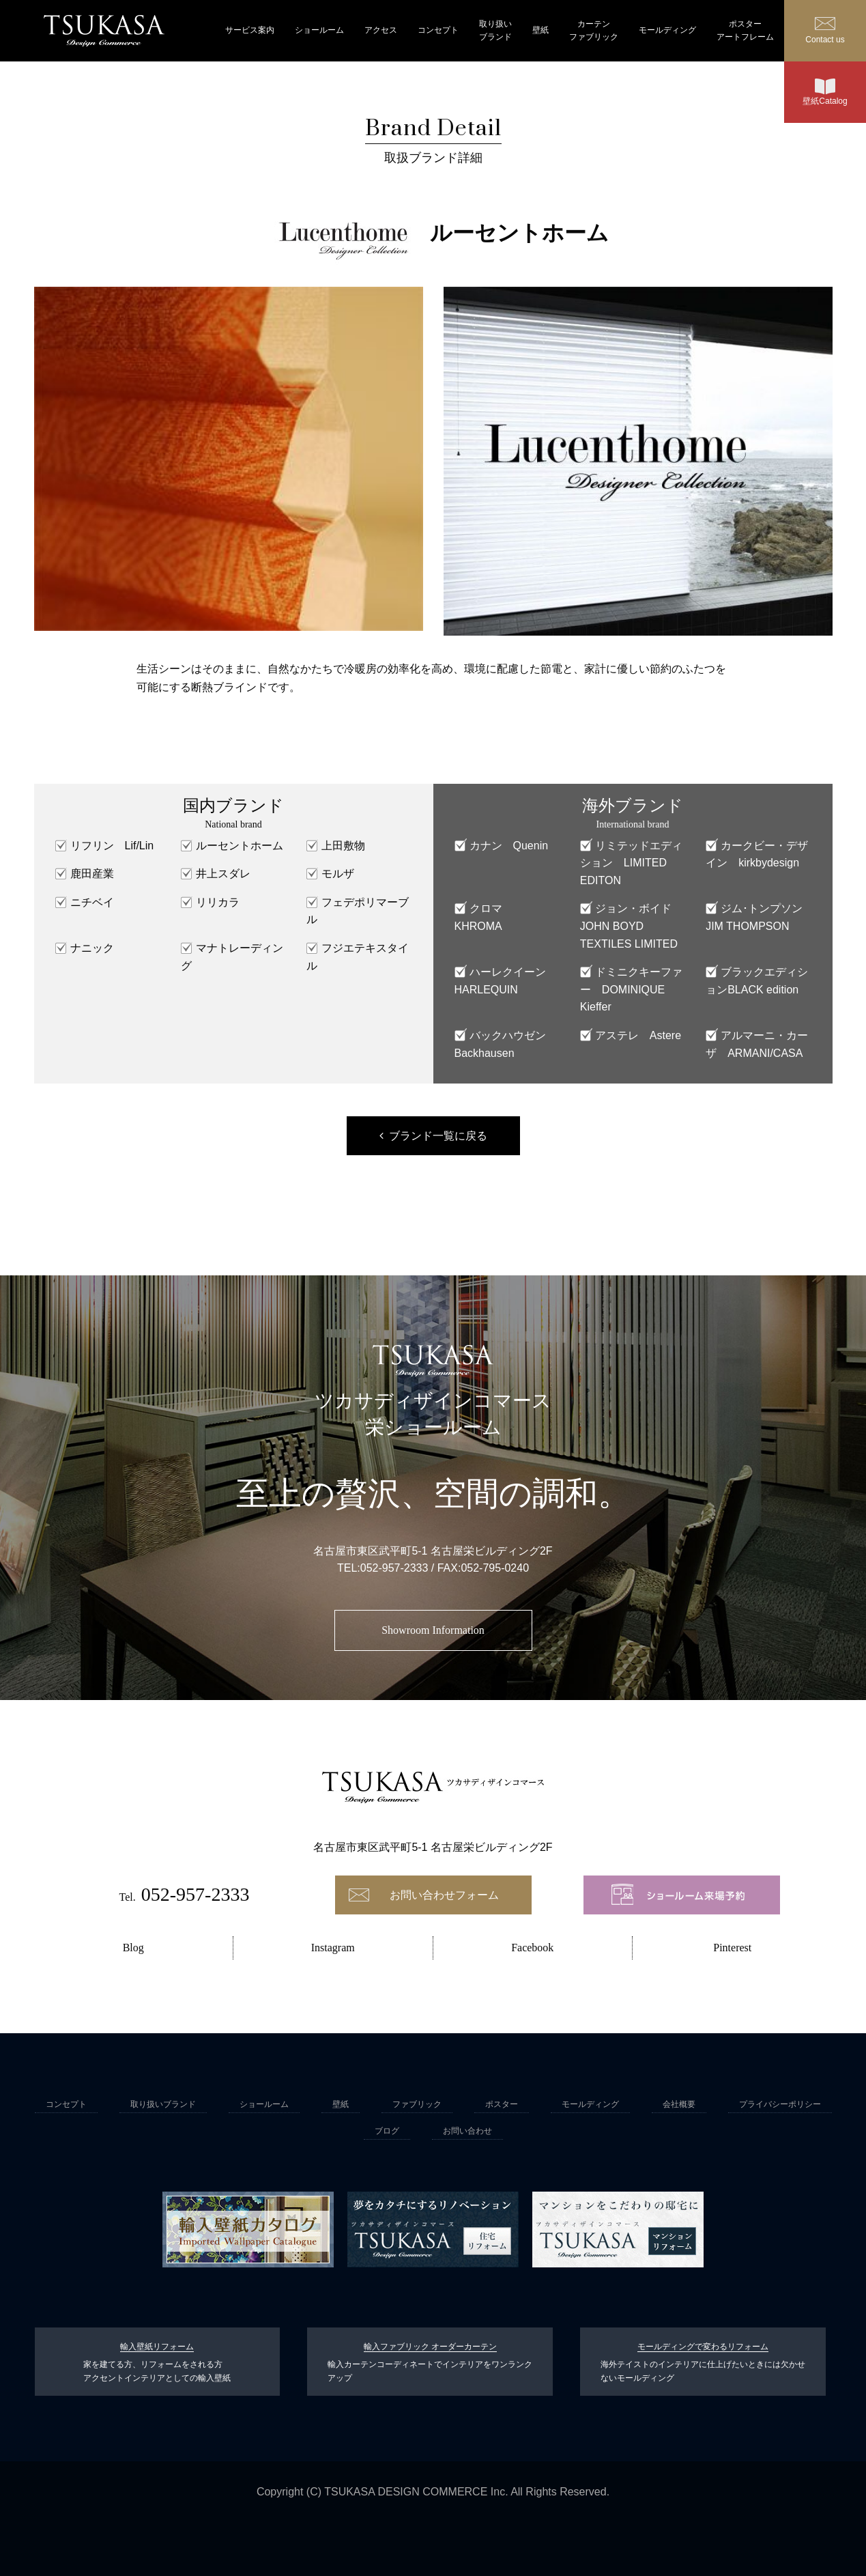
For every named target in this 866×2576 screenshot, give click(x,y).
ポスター (501, 2104)
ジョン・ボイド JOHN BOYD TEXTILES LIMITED (631, 926)
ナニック (92, 948)
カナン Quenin (509, 845)
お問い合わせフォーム (444, 1895)
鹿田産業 (92, 873)
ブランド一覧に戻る (438, 1136)
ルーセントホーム (239, 845)
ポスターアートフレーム (745, 30)
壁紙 (540, 30)
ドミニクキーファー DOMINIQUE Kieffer (631, 989)
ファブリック (417, 2104)
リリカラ (218, 902)
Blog (133, 1947)
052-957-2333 (394, 1568)
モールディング (667, 30)
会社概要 (679, 2104)
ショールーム (319, 30)
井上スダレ (223, 873)
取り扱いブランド (495, 30)
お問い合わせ (467, 2131)
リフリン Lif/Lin (112, 845)
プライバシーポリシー (780, 2104)
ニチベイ (92, 902)
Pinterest (732, 1947)
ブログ (387, 2131)
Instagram (333, 1947)
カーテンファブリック (593, 30)
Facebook (532, 1947)
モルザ (337, 873)
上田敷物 (343, 845)
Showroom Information (433, 1630)
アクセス (380, 30)
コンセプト (438, 30)
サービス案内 (249, 30)
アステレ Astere (638, 1035)
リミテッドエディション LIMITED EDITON (631, 863)
